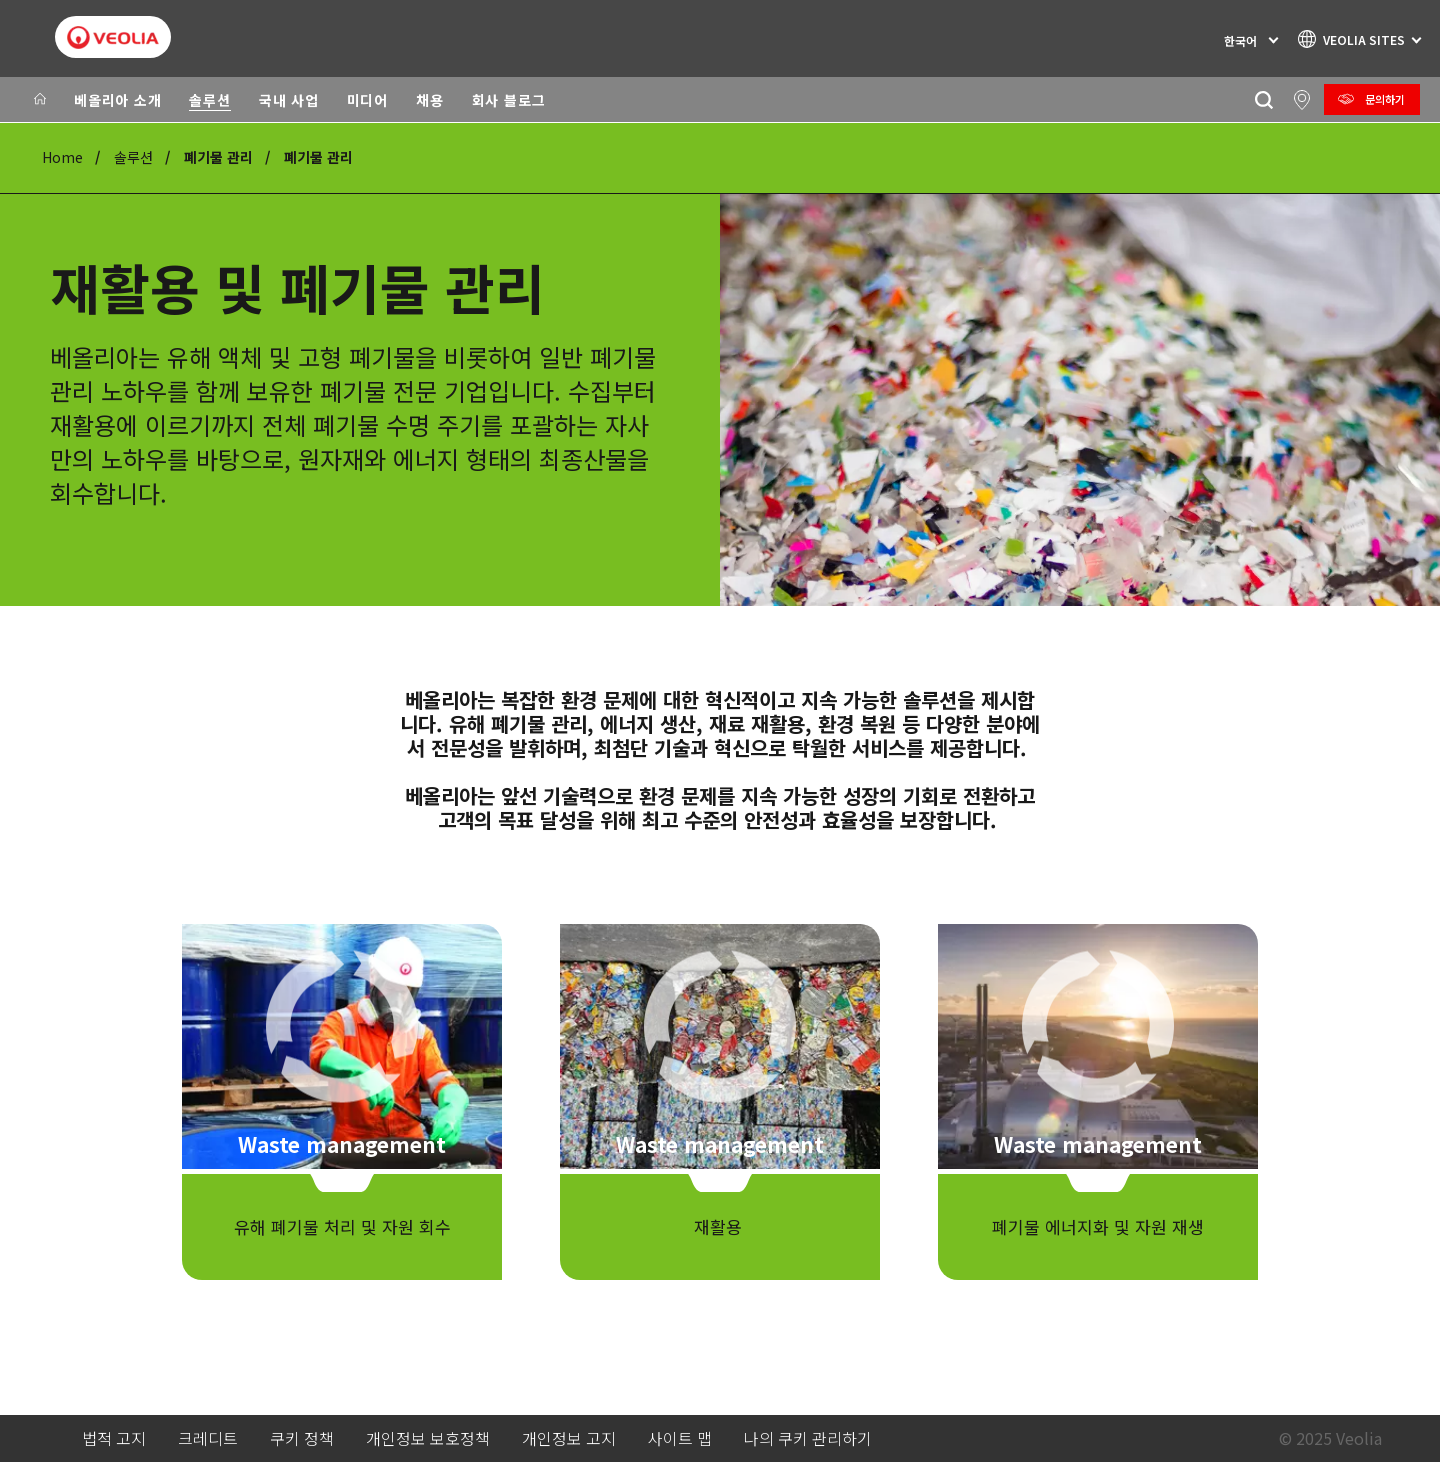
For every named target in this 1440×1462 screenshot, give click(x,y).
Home (62, 157)
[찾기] (1263, 99)
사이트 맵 (680, 1438)
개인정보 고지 (569, 1438)
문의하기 (1385, 99)
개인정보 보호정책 (428, 1438)
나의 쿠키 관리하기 (808, 1438)
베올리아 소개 (117, 100)
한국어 (1240, 40)
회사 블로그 (509, 100)
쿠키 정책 (302, 1438)
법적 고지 (114, 1438)
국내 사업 (289, 100)
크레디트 (208, 1438)
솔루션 (209, 100)
